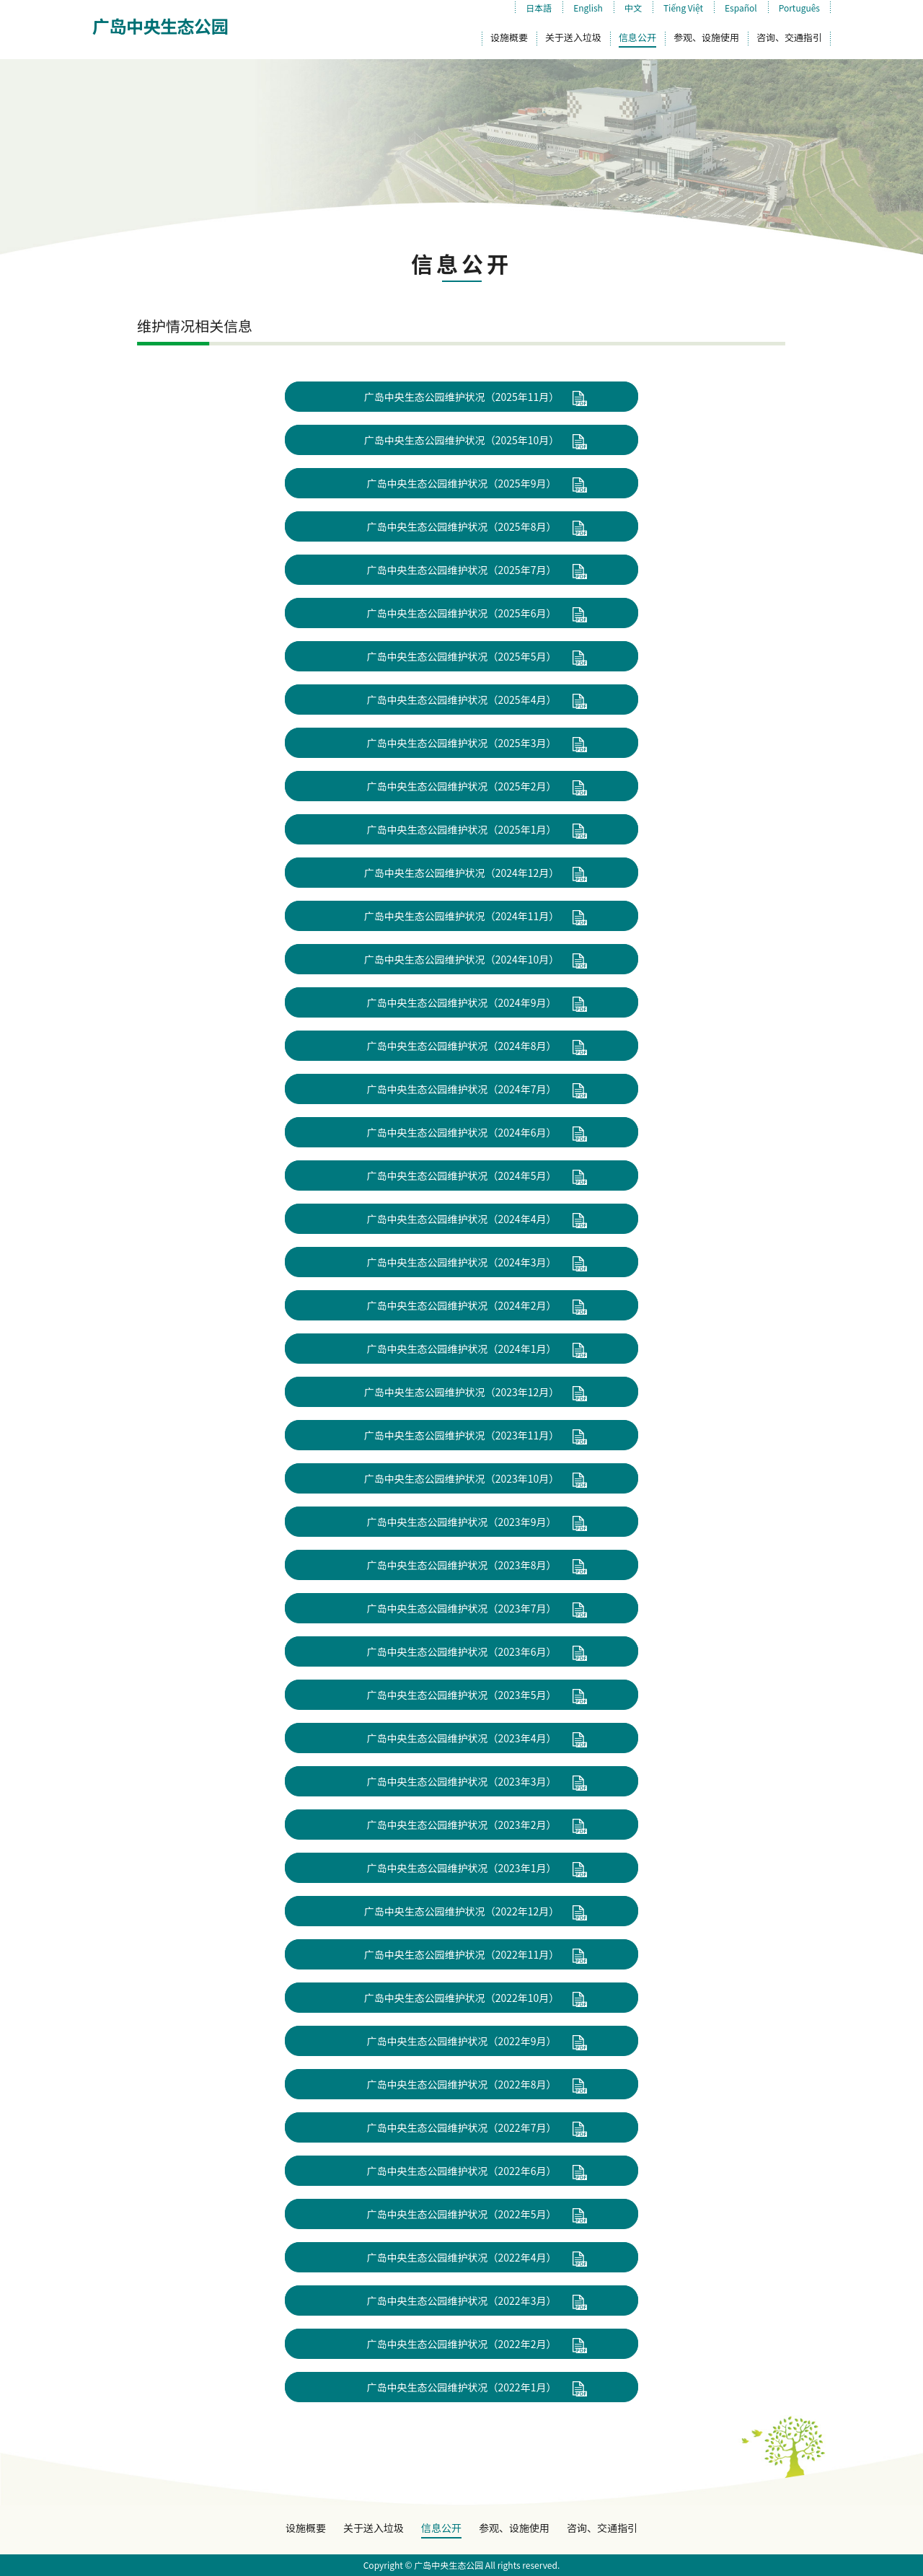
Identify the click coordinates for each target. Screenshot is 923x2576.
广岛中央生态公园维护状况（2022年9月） (462, 2041)
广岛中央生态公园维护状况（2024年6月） (462, 1132)
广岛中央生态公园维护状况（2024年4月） (462, 1219)
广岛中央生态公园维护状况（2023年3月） (462, 1781)
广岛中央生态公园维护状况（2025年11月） (462, 396)
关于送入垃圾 (573, 37)
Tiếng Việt (683, 7)
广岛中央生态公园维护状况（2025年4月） (462, 699)
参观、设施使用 (706, 37)
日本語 (539, 7)
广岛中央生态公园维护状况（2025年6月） (462, 613)
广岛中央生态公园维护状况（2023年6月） (462, 1651)
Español (741, 7)
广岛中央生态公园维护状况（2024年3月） (462, 1262)
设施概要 (509, 37)
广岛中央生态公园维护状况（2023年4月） (462, 1738)
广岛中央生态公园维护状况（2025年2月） (462, 786)
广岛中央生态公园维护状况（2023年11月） (462, 1435)
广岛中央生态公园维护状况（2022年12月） (462, 1911)
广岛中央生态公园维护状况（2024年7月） (462, 1089)
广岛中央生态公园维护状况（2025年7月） (462, 570)
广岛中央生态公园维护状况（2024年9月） (462, 1002)
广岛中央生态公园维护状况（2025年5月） (462, 656)
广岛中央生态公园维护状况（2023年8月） (462, 1565)
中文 (633, 7)
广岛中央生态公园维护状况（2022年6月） (462, 2170)
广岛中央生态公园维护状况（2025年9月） (462, 483)
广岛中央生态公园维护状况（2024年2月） (462, 1305)
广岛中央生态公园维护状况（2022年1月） (462, 2387)
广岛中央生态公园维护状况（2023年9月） (462, 1521)
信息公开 (637, 37)
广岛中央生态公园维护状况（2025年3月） (462, 743)
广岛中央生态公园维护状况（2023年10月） (462, 1478)
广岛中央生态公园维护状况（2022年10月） (462, 1997)
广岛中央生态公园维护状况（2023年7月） (462, 1608)
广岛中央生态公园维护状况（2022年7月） (462, 2127)
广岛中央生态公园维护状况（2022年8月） (462, 2084)
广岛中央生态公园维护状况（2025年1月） (462, 829)
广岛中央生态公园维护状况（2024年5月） (462, 1175)
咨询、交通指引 (789, 37)
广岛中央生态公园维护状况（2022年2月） (462, 2344)
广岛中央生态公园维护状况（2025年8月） (462, 526)
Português (799, 7)
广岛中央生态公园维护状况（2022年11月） (462, 1954)
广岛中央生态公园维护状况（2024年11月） (462, 916)
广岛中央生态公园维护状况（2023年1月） (462, 1868)
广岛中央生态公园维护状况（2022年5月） (462, 2214)
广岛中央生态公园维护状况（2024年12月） (462, 872)
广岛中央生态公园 (160, 25)
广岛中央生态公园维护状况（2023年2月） (462, 1824)
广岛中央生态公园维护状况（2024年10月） (462, 959)
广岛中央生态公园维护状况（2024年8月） (462, 1045)
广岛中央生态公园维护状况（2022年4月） (462, 2257)
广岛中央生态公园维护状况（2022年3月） (462, 2300)
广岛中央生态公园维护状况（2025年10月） (462, 440)
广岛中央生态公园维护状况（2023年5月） (462, 1695)
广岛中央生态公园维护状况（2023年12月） (462, 1392)
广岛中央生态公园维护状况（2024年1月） (462, 1348)
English (588, 7)
